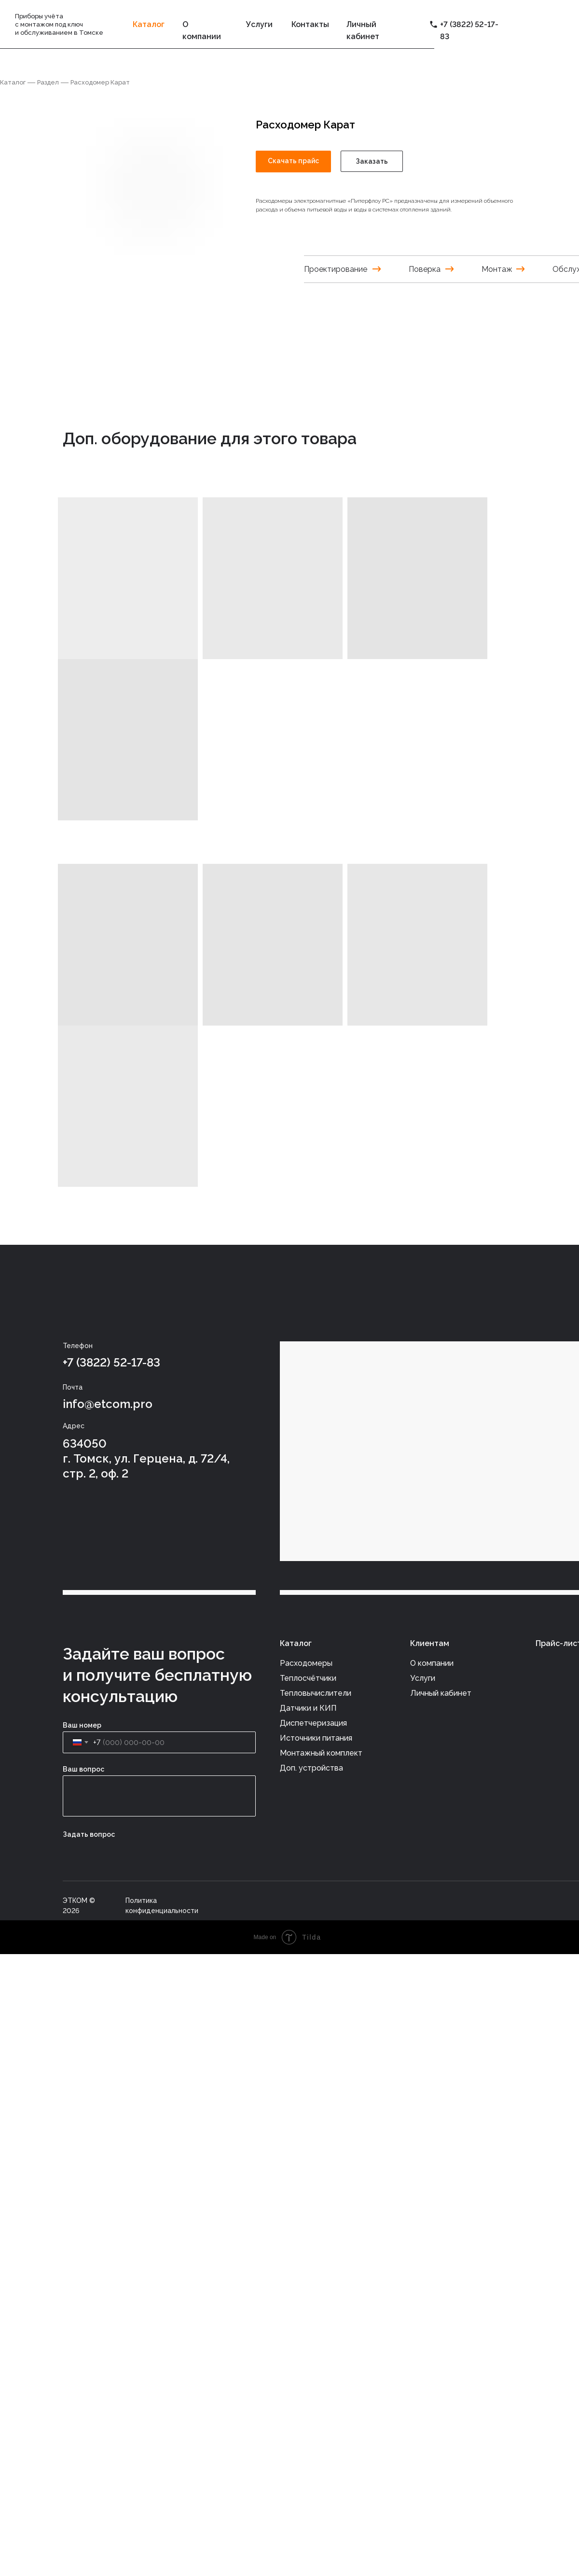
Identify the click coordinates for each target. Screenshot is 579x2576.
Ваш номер (82, 1725)
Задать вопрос (89, 1834)
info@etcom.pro (107, 1404)
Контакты (310, 24)
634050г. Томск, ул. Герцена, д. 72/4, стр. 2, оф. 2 (146, 1458)
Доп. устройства (311, 1768)
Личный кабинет (440, 1693)
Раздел (48, 82)
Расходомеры (306, 1663)
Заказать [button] (372, 161)
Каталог (13, 82)
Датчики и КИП (308, 1708)
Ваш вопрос (83, 1769)
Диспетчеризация (313, 1723)
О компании (432, 1663)
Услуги (259, 24)
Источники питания (316, 1738)
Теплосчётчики (308, 1678)
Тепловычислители (315, 1693)
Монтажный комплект (321, 1753)
